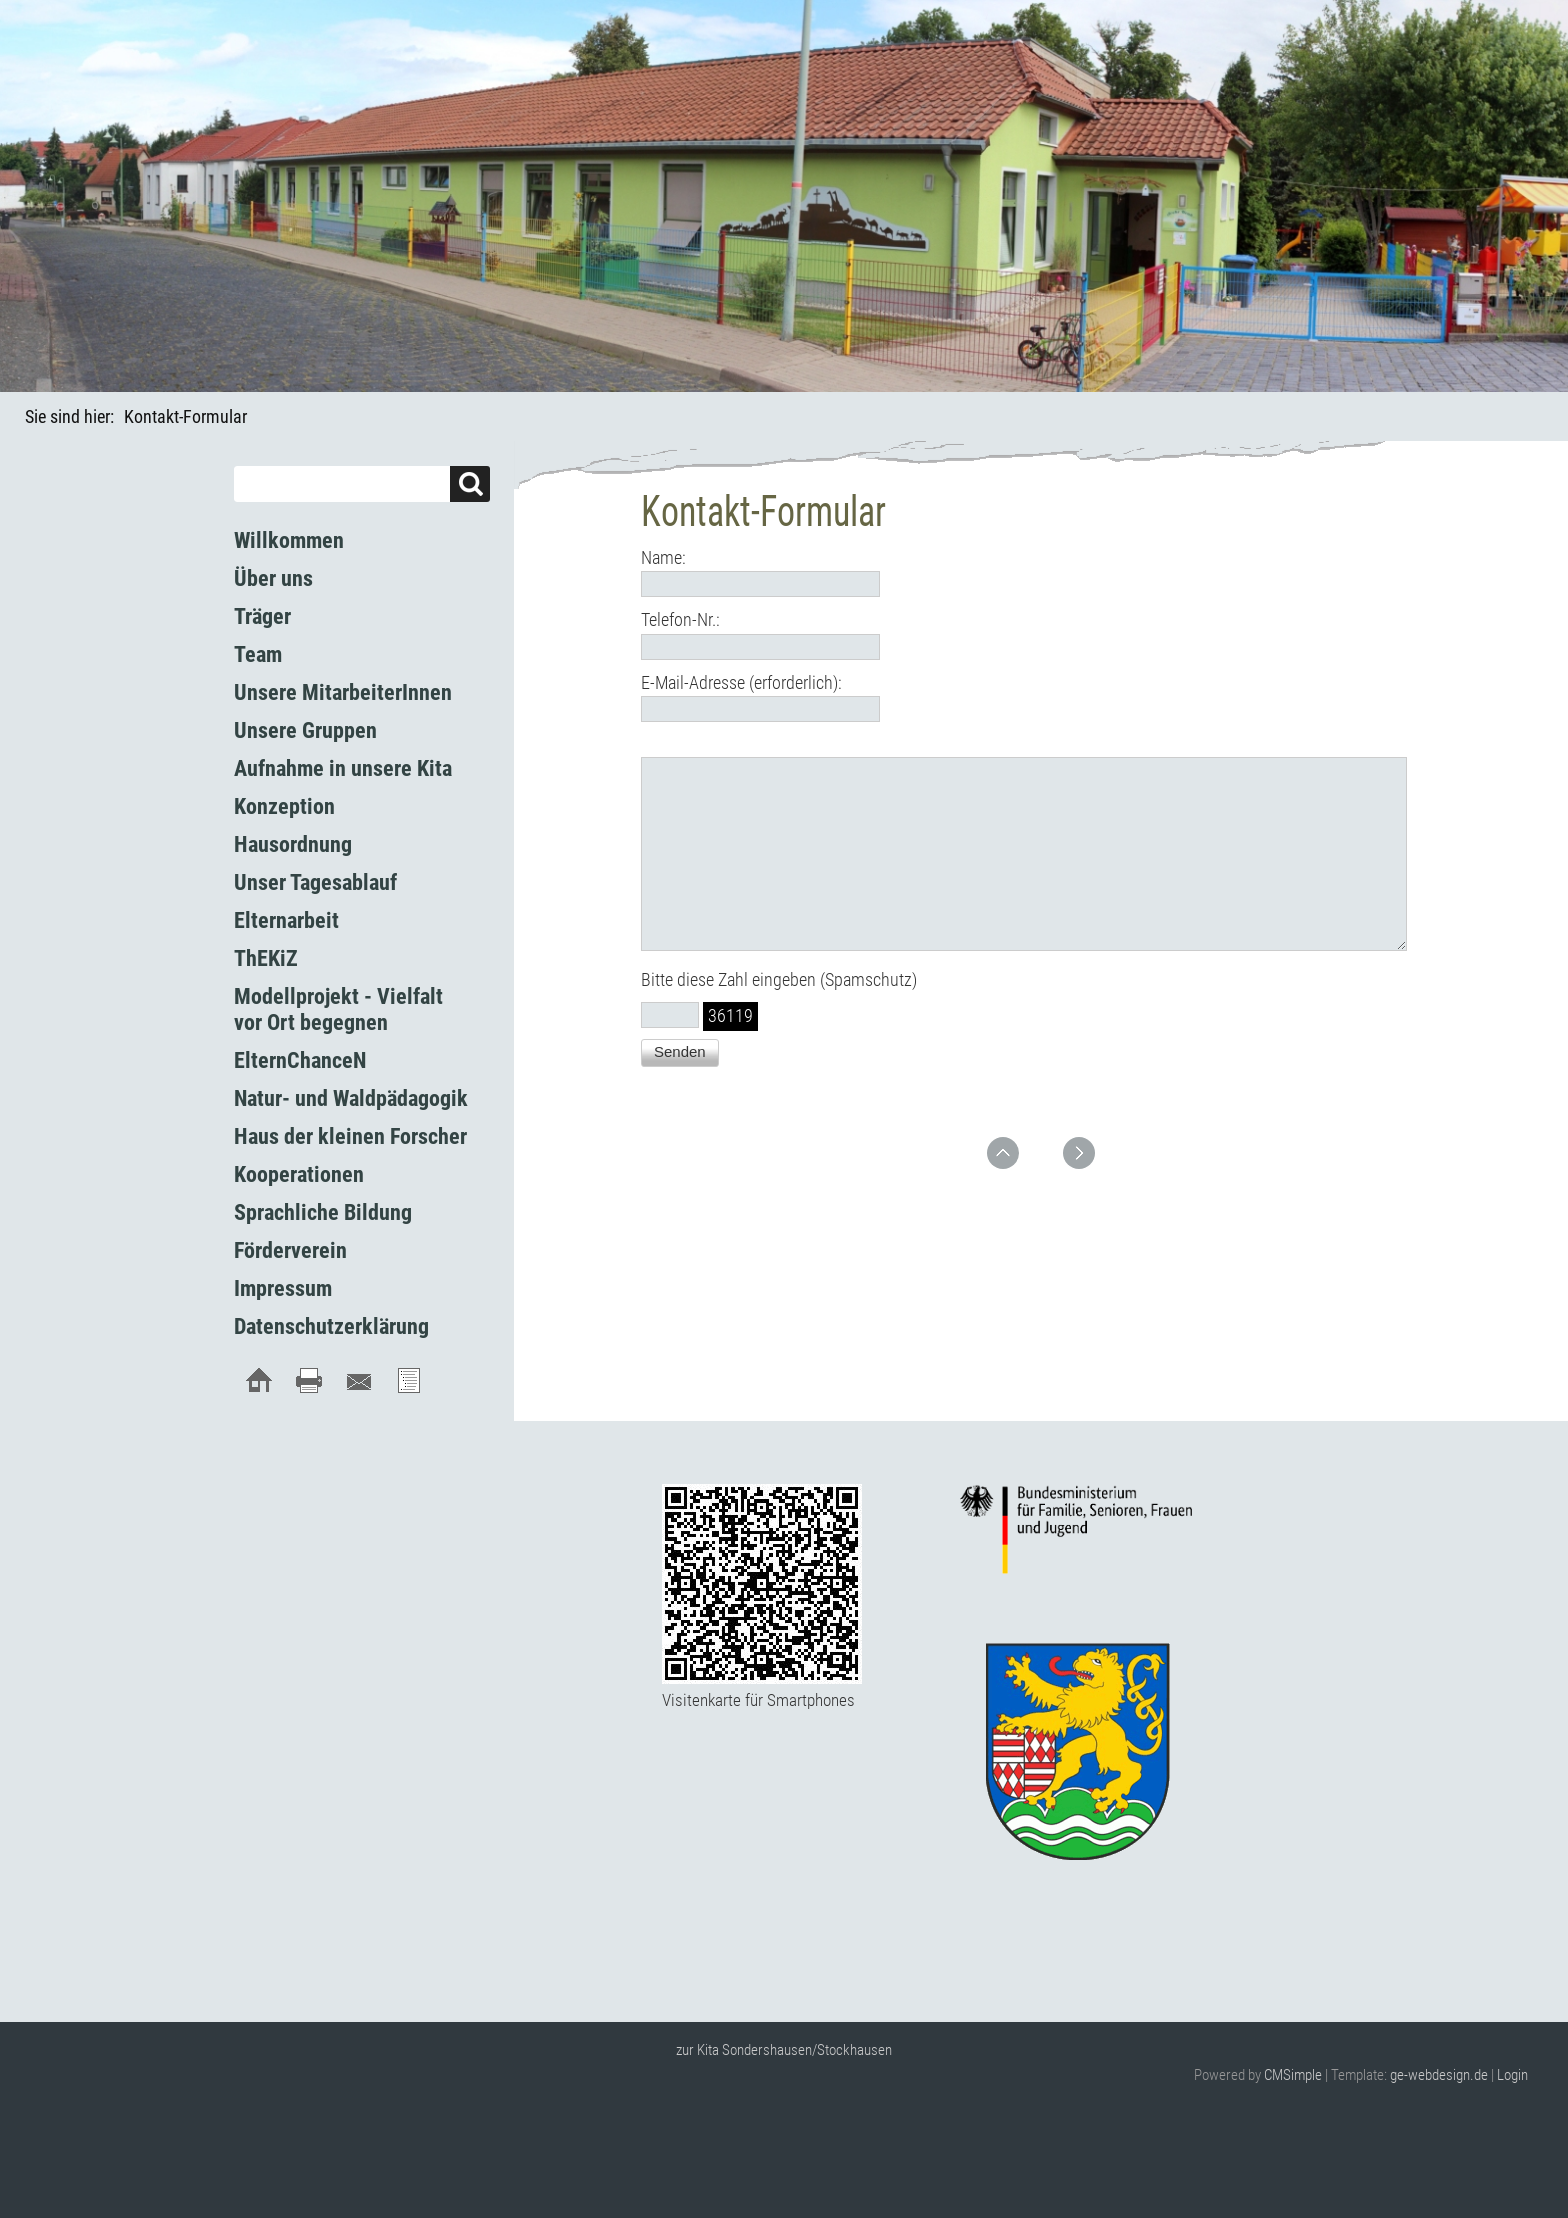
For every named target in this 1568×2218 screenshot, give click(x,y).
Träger (262, 616)
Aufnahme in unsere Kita (343, 768)
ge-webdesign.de (1439, 2075)
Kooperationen (299, 1174)
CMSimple (1293, 2075)
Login (1512, 2075)
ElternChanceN (300, 1060)
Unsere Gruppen (305, 730)
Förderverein (290, 1250)
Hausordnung (293, 844)
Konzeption (284, 806)
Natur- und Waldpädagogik (351, 1098)
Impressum (283, 1288)
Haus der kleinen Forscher (350, 1136)
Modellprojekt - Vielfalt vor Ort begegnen (338, 1009)
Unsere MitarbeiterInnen (343, 692)
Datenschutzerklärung (331, 1326)
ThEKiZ (266, 958)
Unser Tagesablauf (315, 882)
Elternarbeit (286, 920)
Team (258, 654)
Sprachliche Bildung (323, 1212)
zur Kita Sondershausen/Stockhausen (784, 2050)
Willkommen (289, 540)
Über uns (273, 578)
